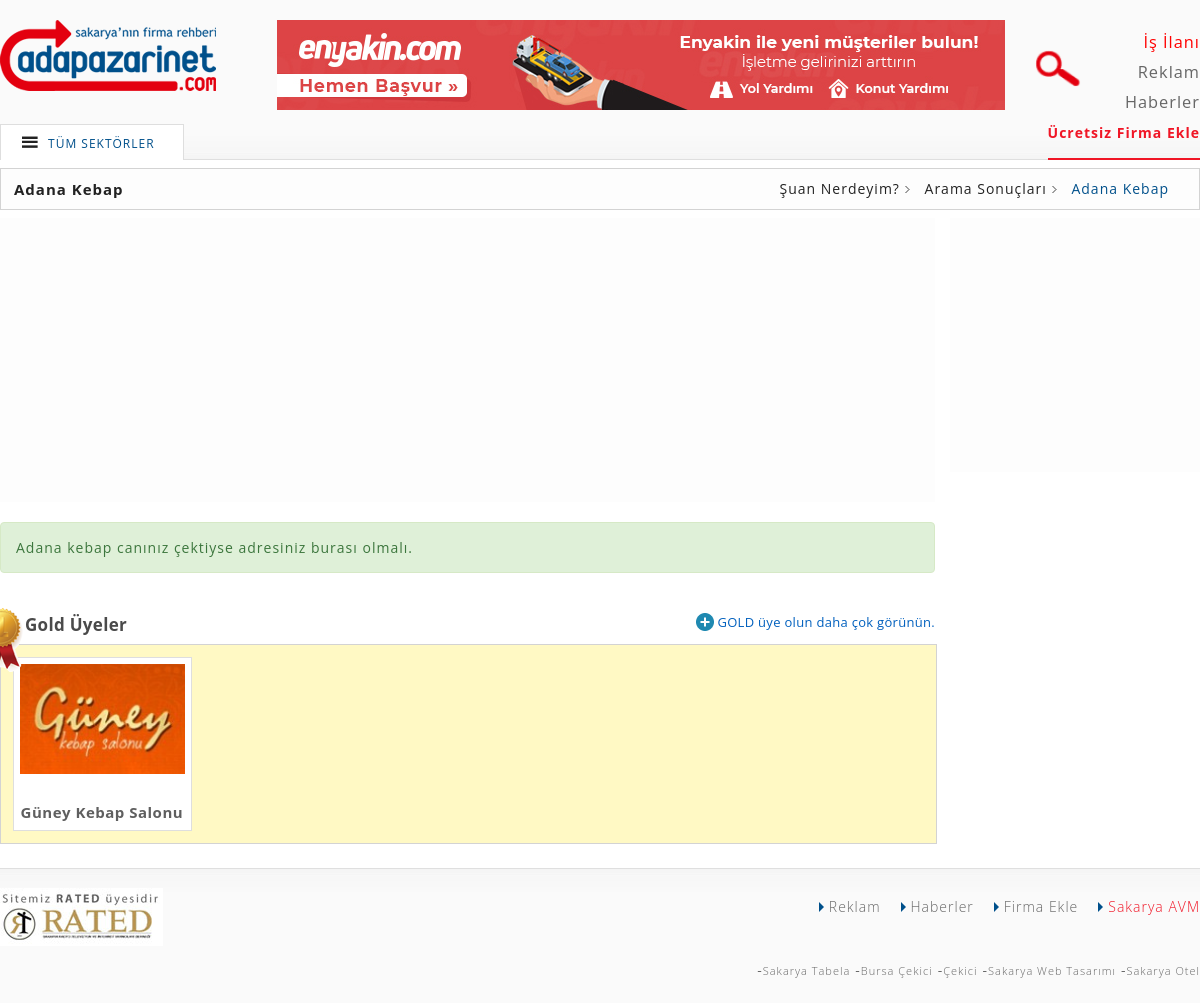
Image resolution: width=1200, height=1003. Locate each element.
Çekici (960, 970)
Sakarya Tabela (807, 970)
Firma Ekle (1041, 906)
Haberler (1162, 102)
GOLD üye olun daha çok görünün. (815, 622)
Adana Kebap (1120, 188)
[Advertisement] (1075, 343)
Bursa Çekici (897, 970)
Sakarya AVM (1154, 906)
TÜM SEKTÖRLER (101, 143)
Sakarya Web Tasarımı (1052, 970)
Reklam (1169, 72)
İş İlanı (1171, 42)
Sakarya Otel (1163, 970)
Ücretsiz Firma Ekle (1124, 132)
